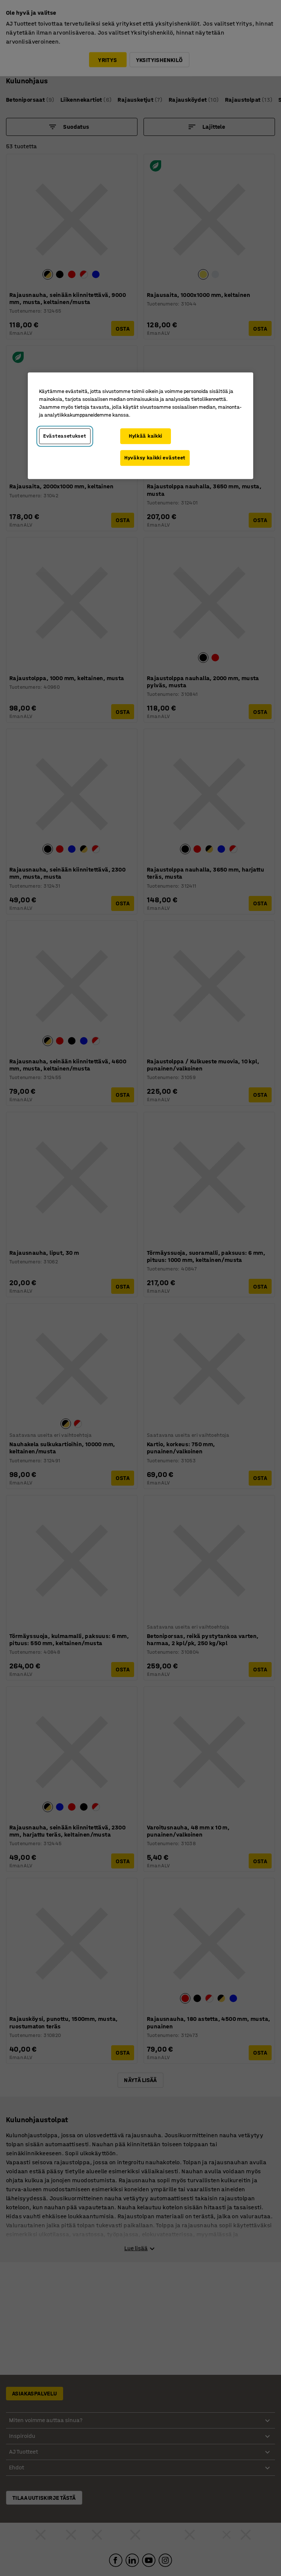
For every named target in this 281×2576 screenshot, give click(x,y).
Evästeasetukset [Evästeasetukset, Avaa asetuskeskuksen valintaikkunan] (64, 436)
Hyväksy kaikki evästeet (155, 458)
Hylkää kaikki (145, 436)
